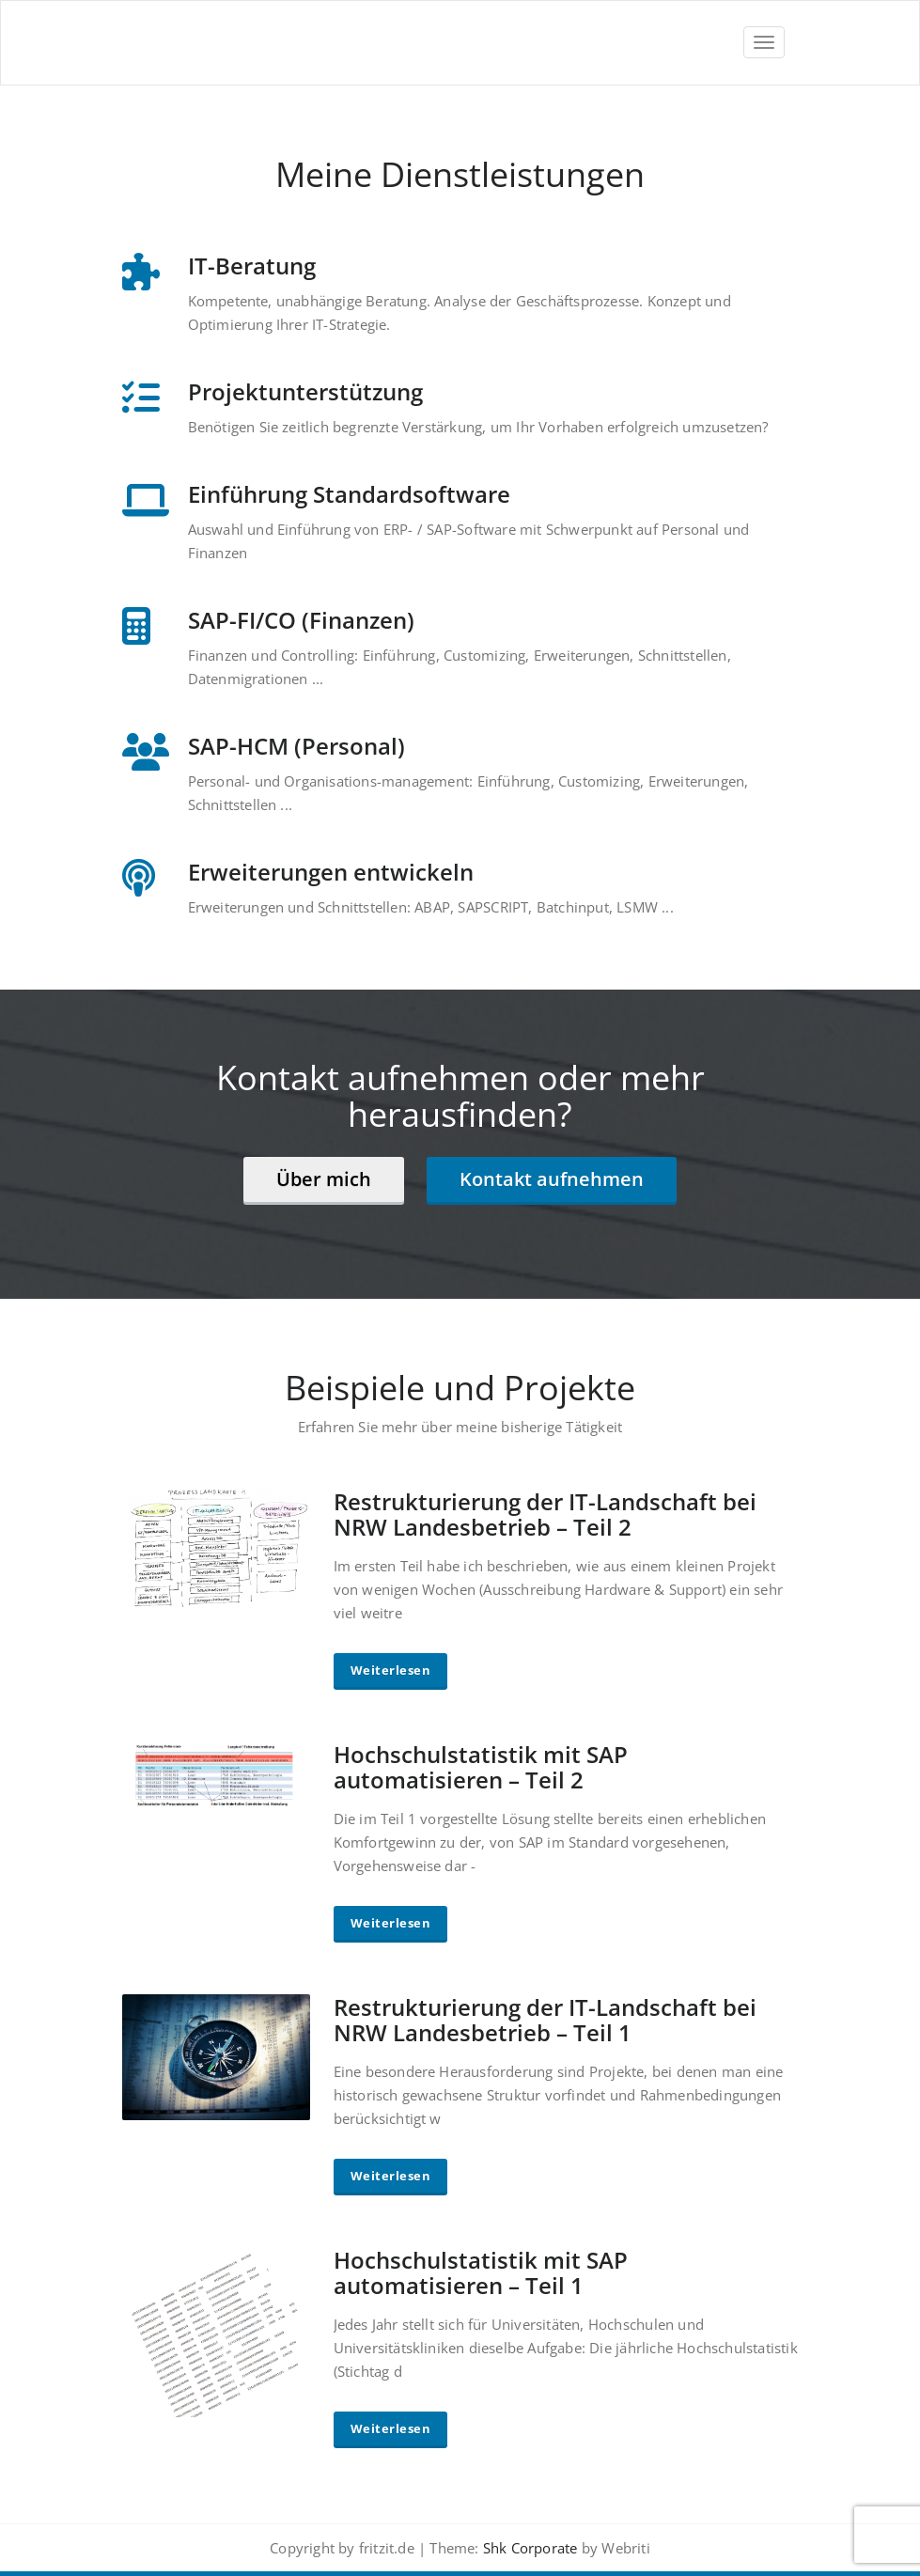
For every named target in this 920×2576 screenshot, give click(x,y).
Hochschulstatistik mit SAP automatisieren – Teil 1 (481, 2272)
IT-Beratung (252, 265)
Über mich (323, 1179)
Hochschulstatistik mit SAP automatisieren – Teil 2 (481, 1767)
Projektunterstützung (305, 391)
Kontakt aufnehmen (552, 1179)
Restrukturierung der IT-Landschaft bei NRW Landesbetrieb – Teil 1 (545, 2019)
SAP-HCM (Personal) (296, 745)
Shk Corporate (528, 2547)
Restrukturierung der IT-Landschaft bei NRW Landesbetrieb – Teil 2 (545, 1514)
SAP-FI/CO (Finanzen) (301, 619)
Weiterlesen (391, 1670)
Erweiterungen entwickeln (331, 871)
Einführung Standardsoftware (349, 493)
